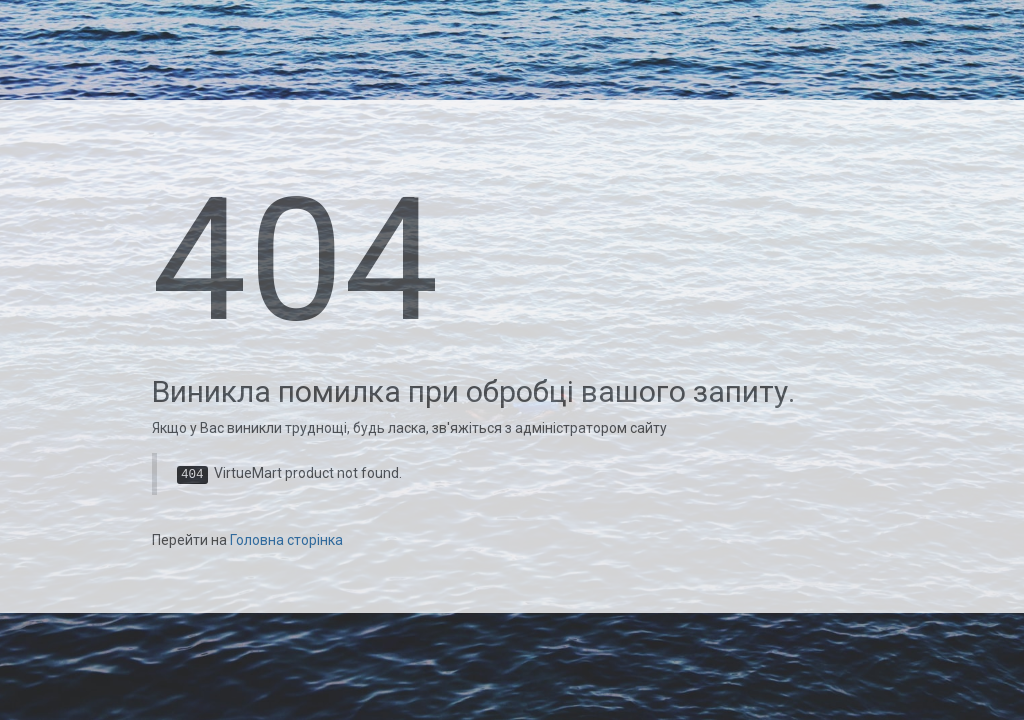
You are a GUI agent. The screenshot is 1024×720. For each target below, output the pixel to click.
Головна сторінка (286, 540)
